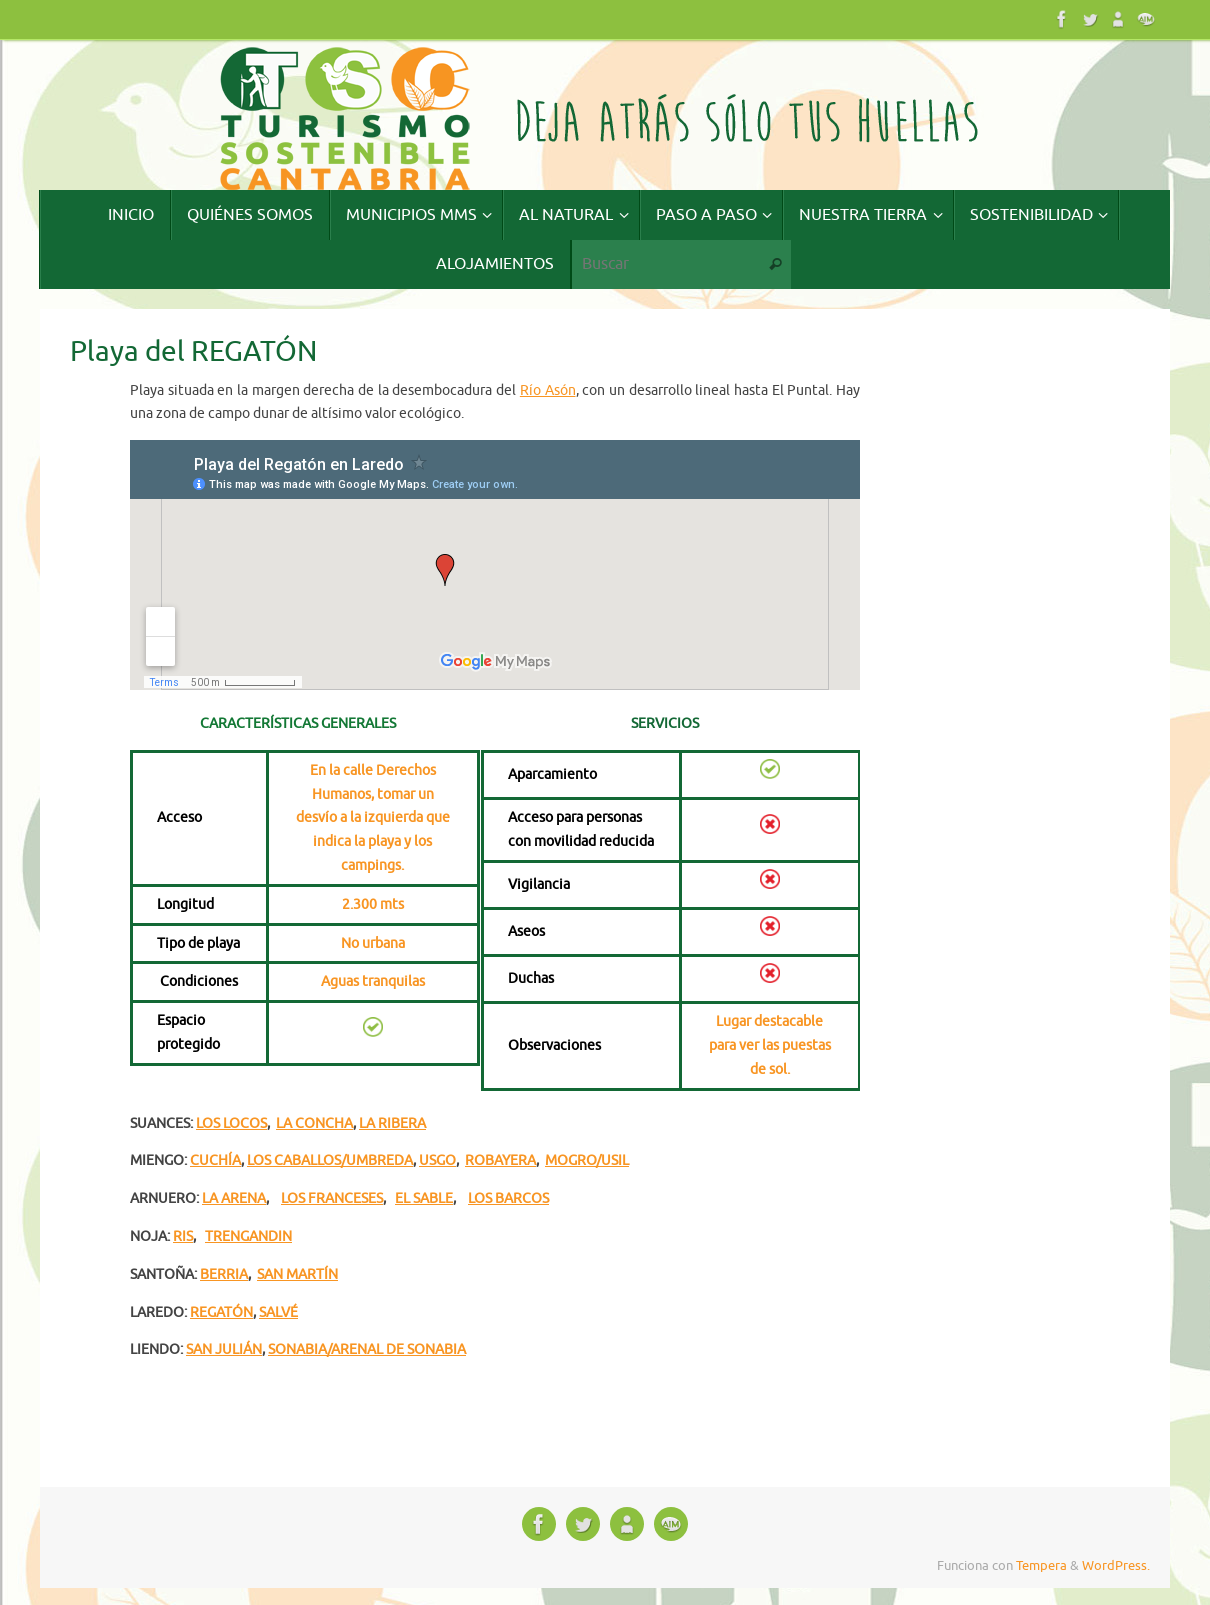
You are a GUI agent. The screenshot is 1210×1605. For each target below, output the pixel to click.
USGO (437, 1160)
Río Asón (548, 390)
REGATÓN (221, 1312)
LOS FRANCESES (332, 1198)
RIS (183, 1236)
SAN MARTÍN (297, 1274)
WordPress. (1116, 1566)
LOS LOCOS (231, 1123)
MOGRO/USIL (587, 1160)
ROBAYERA (500, 1160)
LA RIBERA (392, 1123)
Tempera (1041, 1566)
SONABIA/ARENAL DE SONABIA (367, 1349)
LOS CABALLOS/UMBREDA (330, 1160)
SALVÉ (278, 1312)
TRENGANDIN (248, 1236)
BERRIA (224, 1274)
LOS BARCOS (508, 1198)
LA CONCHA (314, 1123)
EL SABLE (424, 1198)
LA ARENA (234, 1198)
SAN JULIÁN (224, 1349)
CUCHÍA (215, 1160)
